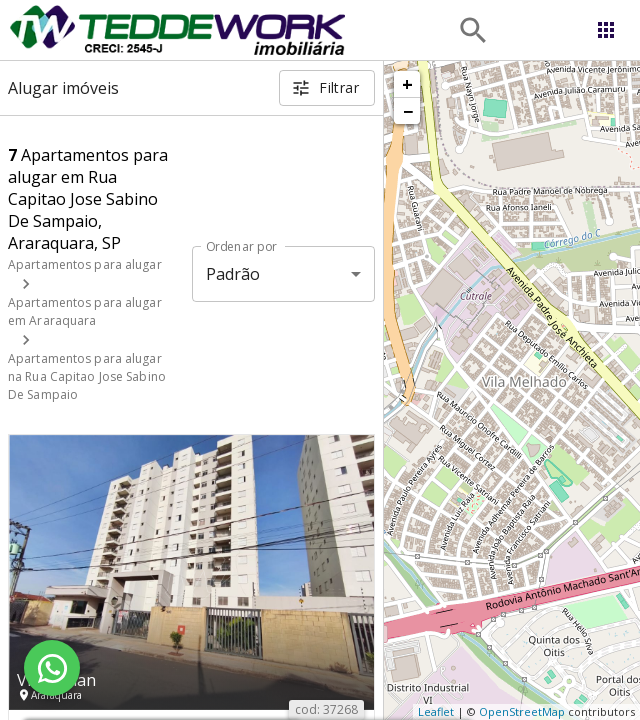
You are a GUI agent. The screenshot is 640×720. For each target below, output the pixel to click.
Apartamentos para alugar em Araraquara (85, 311)
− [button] (408, 111)
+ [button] (407, 84)
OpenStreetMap (522, 711)
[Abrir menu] (606, 30)
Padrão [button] (233, 274)
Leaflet (436, 711)
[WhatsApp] (52, 668)
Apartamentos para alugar (85, 264)
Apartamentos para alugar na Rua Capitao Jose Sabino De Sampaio (87, 376)
